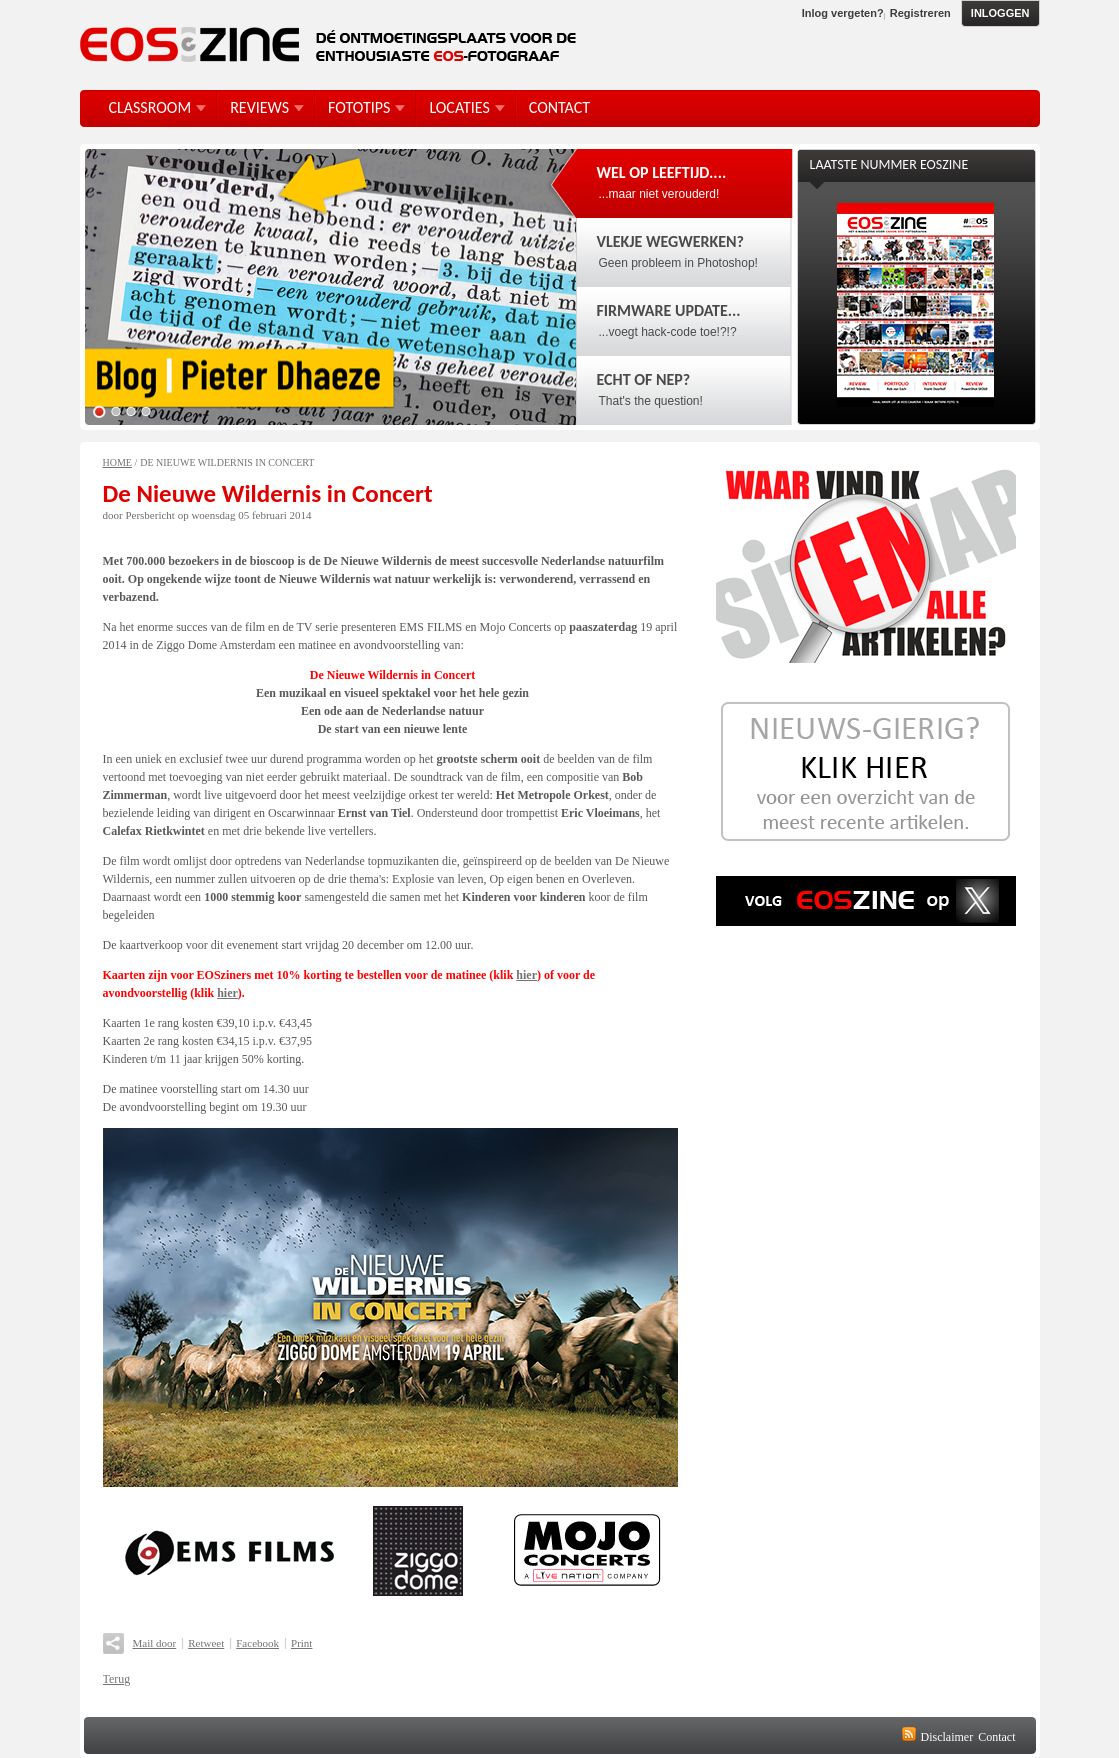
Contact (996, 1737)
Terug (117, 1679)
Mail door (155, 1643)
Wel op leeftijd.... (662, 172)
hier (526, 975)
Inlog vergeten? (843, 13)
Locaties (459, 107)
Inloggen (1000, 13)
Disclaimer (947, 1737)
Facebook (257, 1643)
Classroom (150, 107)
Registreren (920, 13)
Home (117, 462)
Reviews (259, 107)
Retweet (206, 1643)
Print (301, 1643)
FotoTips (359, 107)
